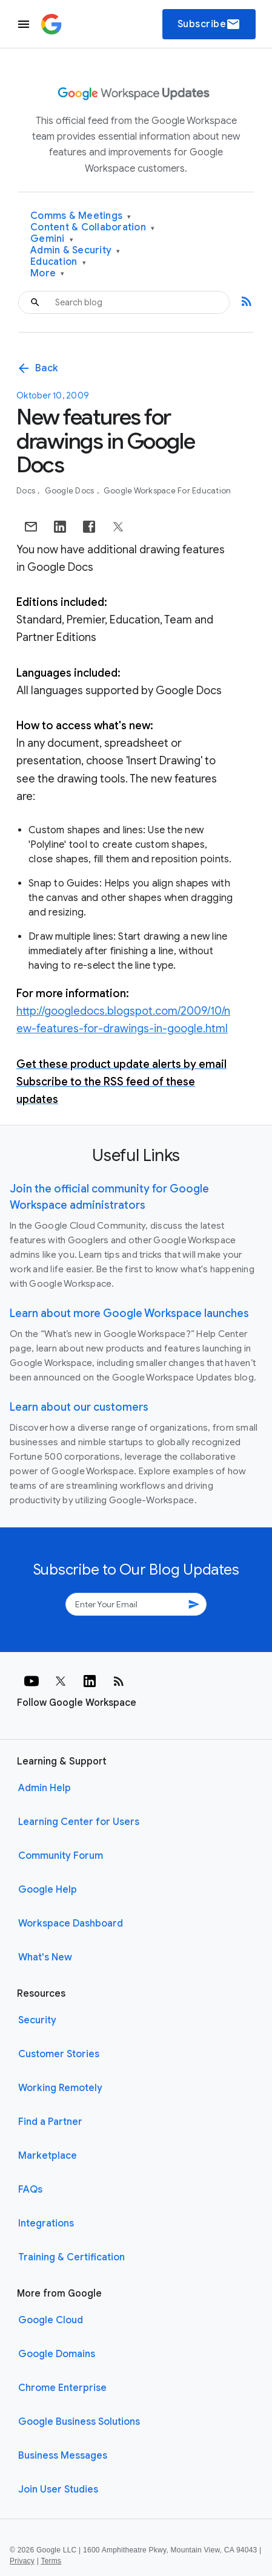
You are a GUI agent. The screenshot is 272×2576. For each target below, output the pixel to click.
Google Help (47, 1890)
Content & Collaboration (92, 227)
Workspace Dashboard (70, 1923)
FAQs (30, 2190)
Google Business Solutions (79, 2422)
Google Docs (70, 491)
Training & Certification (71, 2257)
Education (58, 262)
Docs (26, 491)
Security (37, 2020)
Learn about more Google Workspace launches (129, 1313)
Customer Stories (58, 2054)
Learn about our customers (79, 1407)
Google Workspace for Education (167, 491)
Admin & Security (75, 250)
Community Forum (60, 1856)
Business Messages (62, 2456)
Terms (51, 2561)
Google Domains (56, 2354)
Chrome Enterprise (62, 2388)
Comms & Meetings (80, 216)
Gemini (51, 239)
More (47, 273)
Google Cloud (50, 2320)
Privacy (22, 2561)
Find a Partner (50, 2122)
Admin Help (44, 1788)
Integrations (46, 2223)
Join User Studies (58, 2489)
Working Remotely (60, 2088)
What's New (45, 1957)
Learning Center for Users (78, 1822)
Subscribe (209, 24)
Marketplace (47, 2156)
